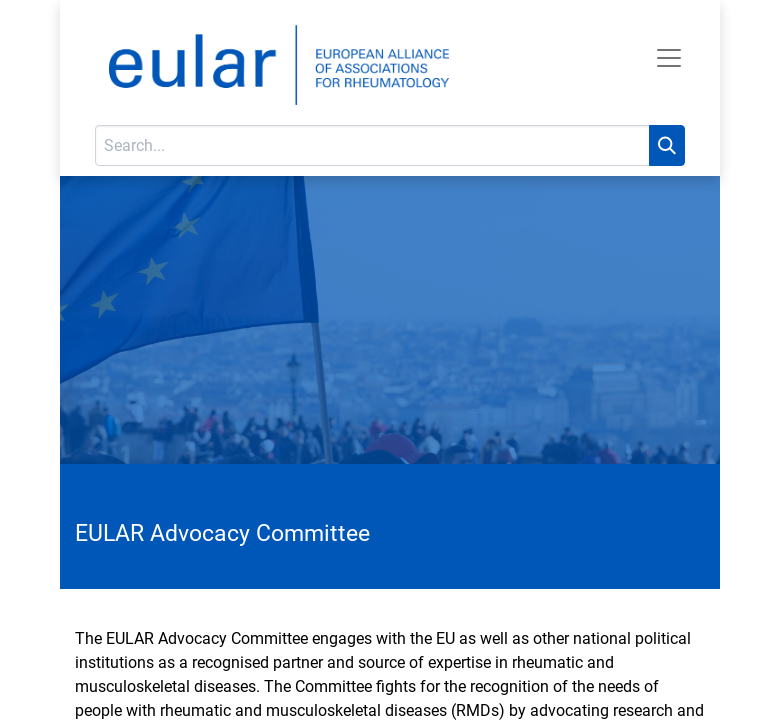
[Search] (667, 145)
